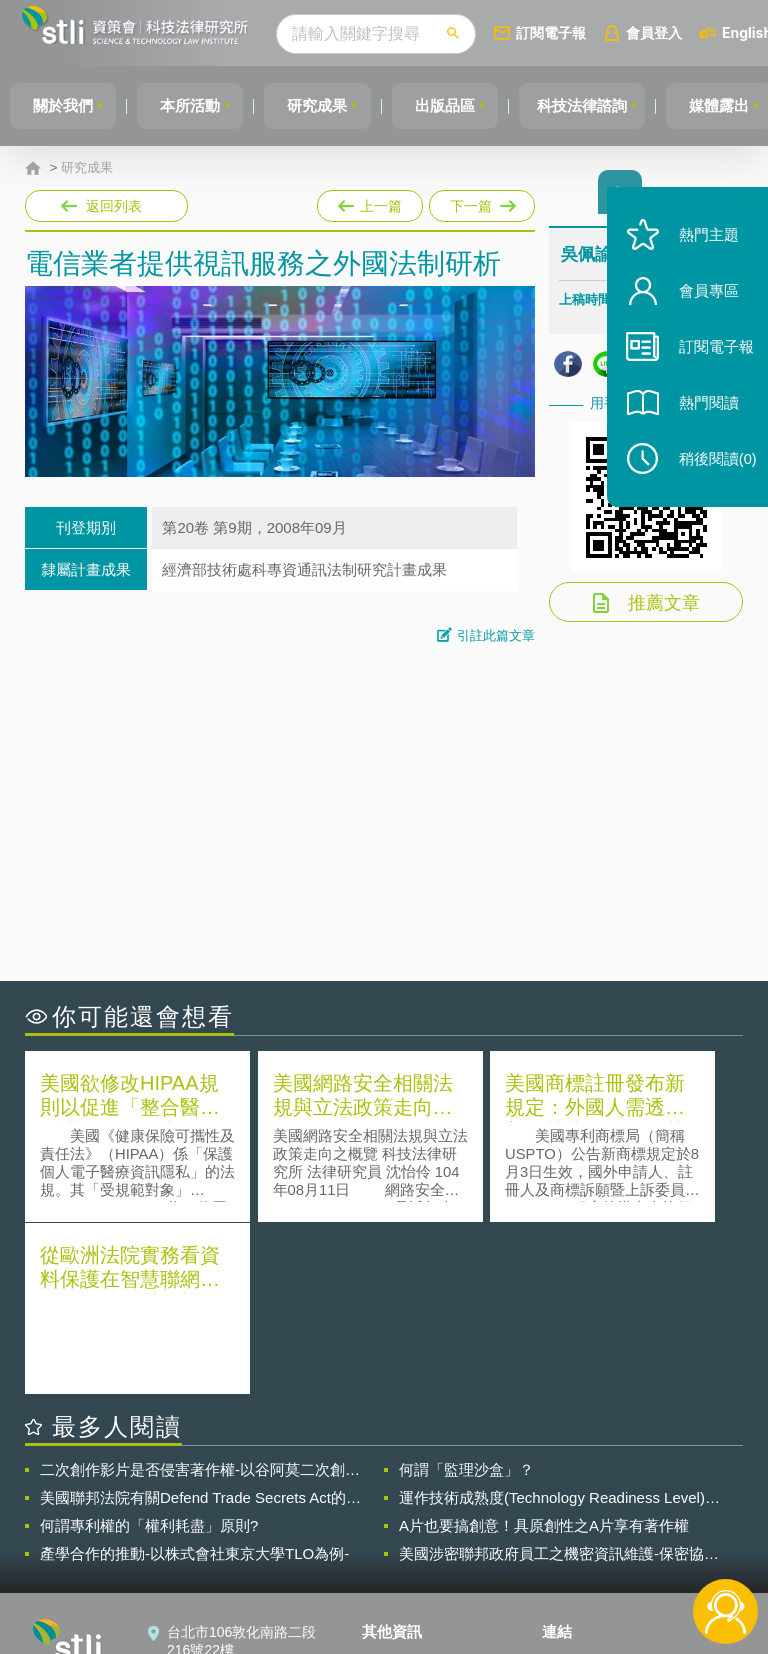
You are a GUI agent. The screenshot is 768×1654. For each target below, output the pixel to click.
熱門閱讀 (700, 420)
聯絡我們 (402, 1544)
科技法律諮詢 (599, 105)
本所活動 (196, 105)
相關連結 (654, 1488)
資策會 (575, 1488)
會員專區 (700, 308)
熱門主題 (700, 252)
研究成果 (327, 105)
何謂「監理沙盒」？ (466, 1295)
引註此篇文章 (496, 635)
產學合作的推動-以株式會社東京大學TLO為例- (194, 1379)
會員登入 (677, 32)
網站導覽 (402, 1572)
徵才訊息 (402, 1516)
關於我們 (65, 105)
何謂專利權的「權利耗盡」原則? (149, 1351)
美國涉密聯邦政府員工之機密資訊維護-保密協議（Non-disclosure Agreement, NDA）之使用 (559, 1380)
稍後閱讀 (709, 476)
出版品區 (458, 105)
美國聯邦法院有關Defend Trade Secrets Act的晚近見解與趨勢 (200, 1324)
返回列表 (114, 206)
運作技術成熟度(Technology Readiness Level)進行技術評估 (559, 1324)
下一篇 (480, 202)
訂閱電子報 (574, 32)
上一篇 (370, 202)
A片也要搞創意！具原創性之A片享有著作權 (544, 1351)
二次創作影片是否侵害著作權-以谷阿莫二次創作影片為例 (200, 1296)
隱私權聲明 (409, 1488)
